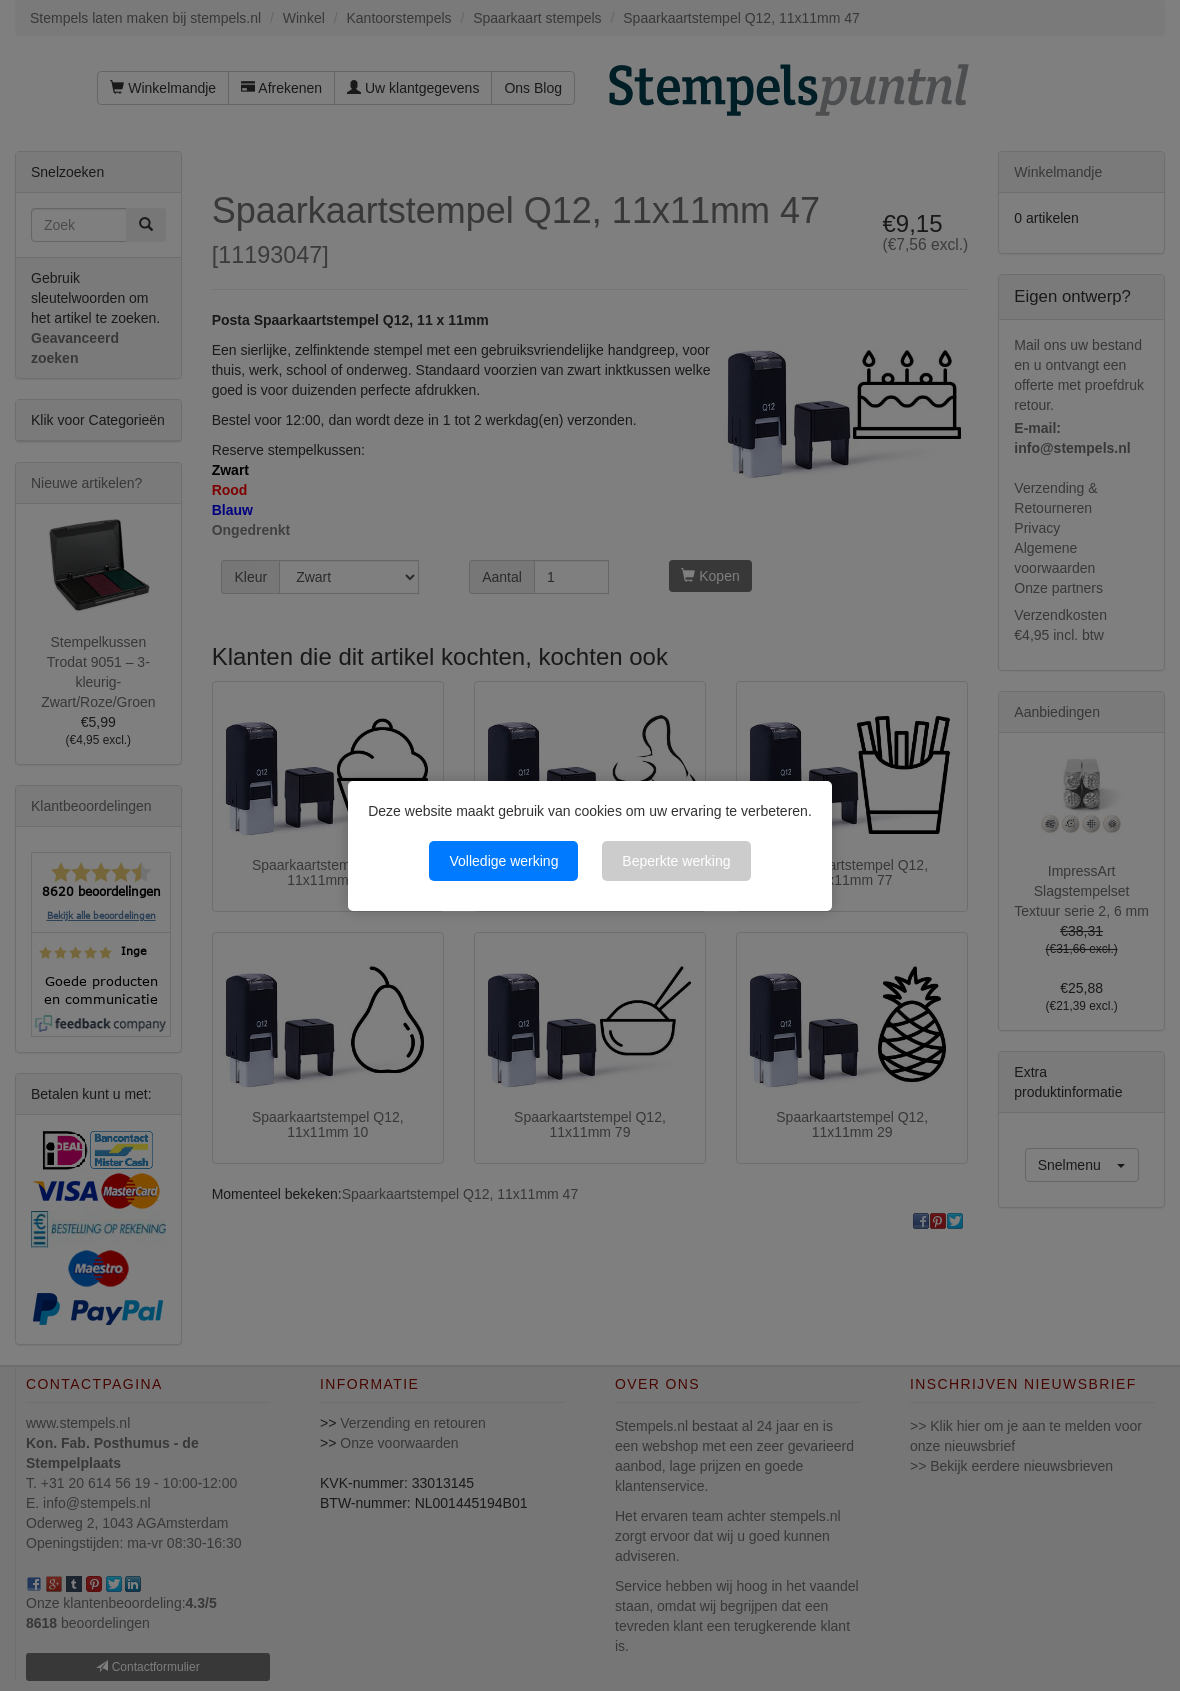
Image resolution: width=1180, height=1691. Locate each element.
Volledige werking (503, 861)
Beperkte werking (676, 861)
